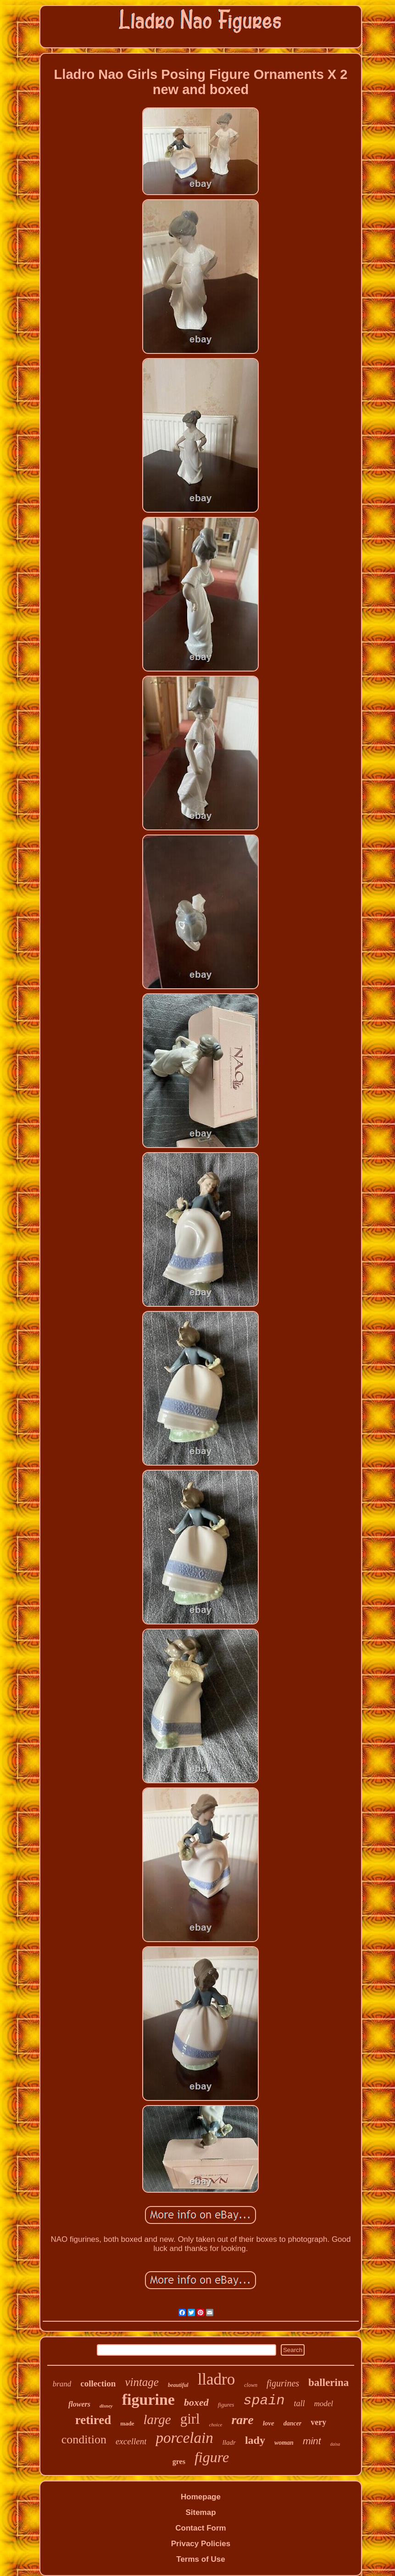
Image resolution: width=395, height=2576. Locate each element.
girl (190, 2419)
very (318, 2422)
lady (255, 2440)
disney (106, 2405)
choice (216, 2424)
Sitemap (200, 2512)
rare (242, 2420)
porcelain (184, 2438)
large (157, 2419)
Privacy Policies (200, 2543)
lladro (216, 2379)
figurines (283, 2383)
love (268, 2423)
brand (62, 2384)
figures (226, 2404)
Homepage (201, 2496)
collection (98, 2383)
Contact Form (200, 2528)
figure (212, 2457)
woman (284, 2442)
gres (178, 2461)
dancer (293, 2423)
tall (299, 2403)
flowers (79, 2404)
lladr (229, 2442)
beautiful (178, 2385)
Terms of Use (200, 2559)
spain (263, 2400)
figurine (148, 2399)
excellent (131, 2441)
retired (93, 2420)
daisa (335, 2444)
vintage (142, 2382)
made (127, 2423)
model (323, 2403)
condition (83, 2439)
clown (250, 2385)
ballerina (328, 2382)
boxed (196, 2402)
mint (312, 2441)
